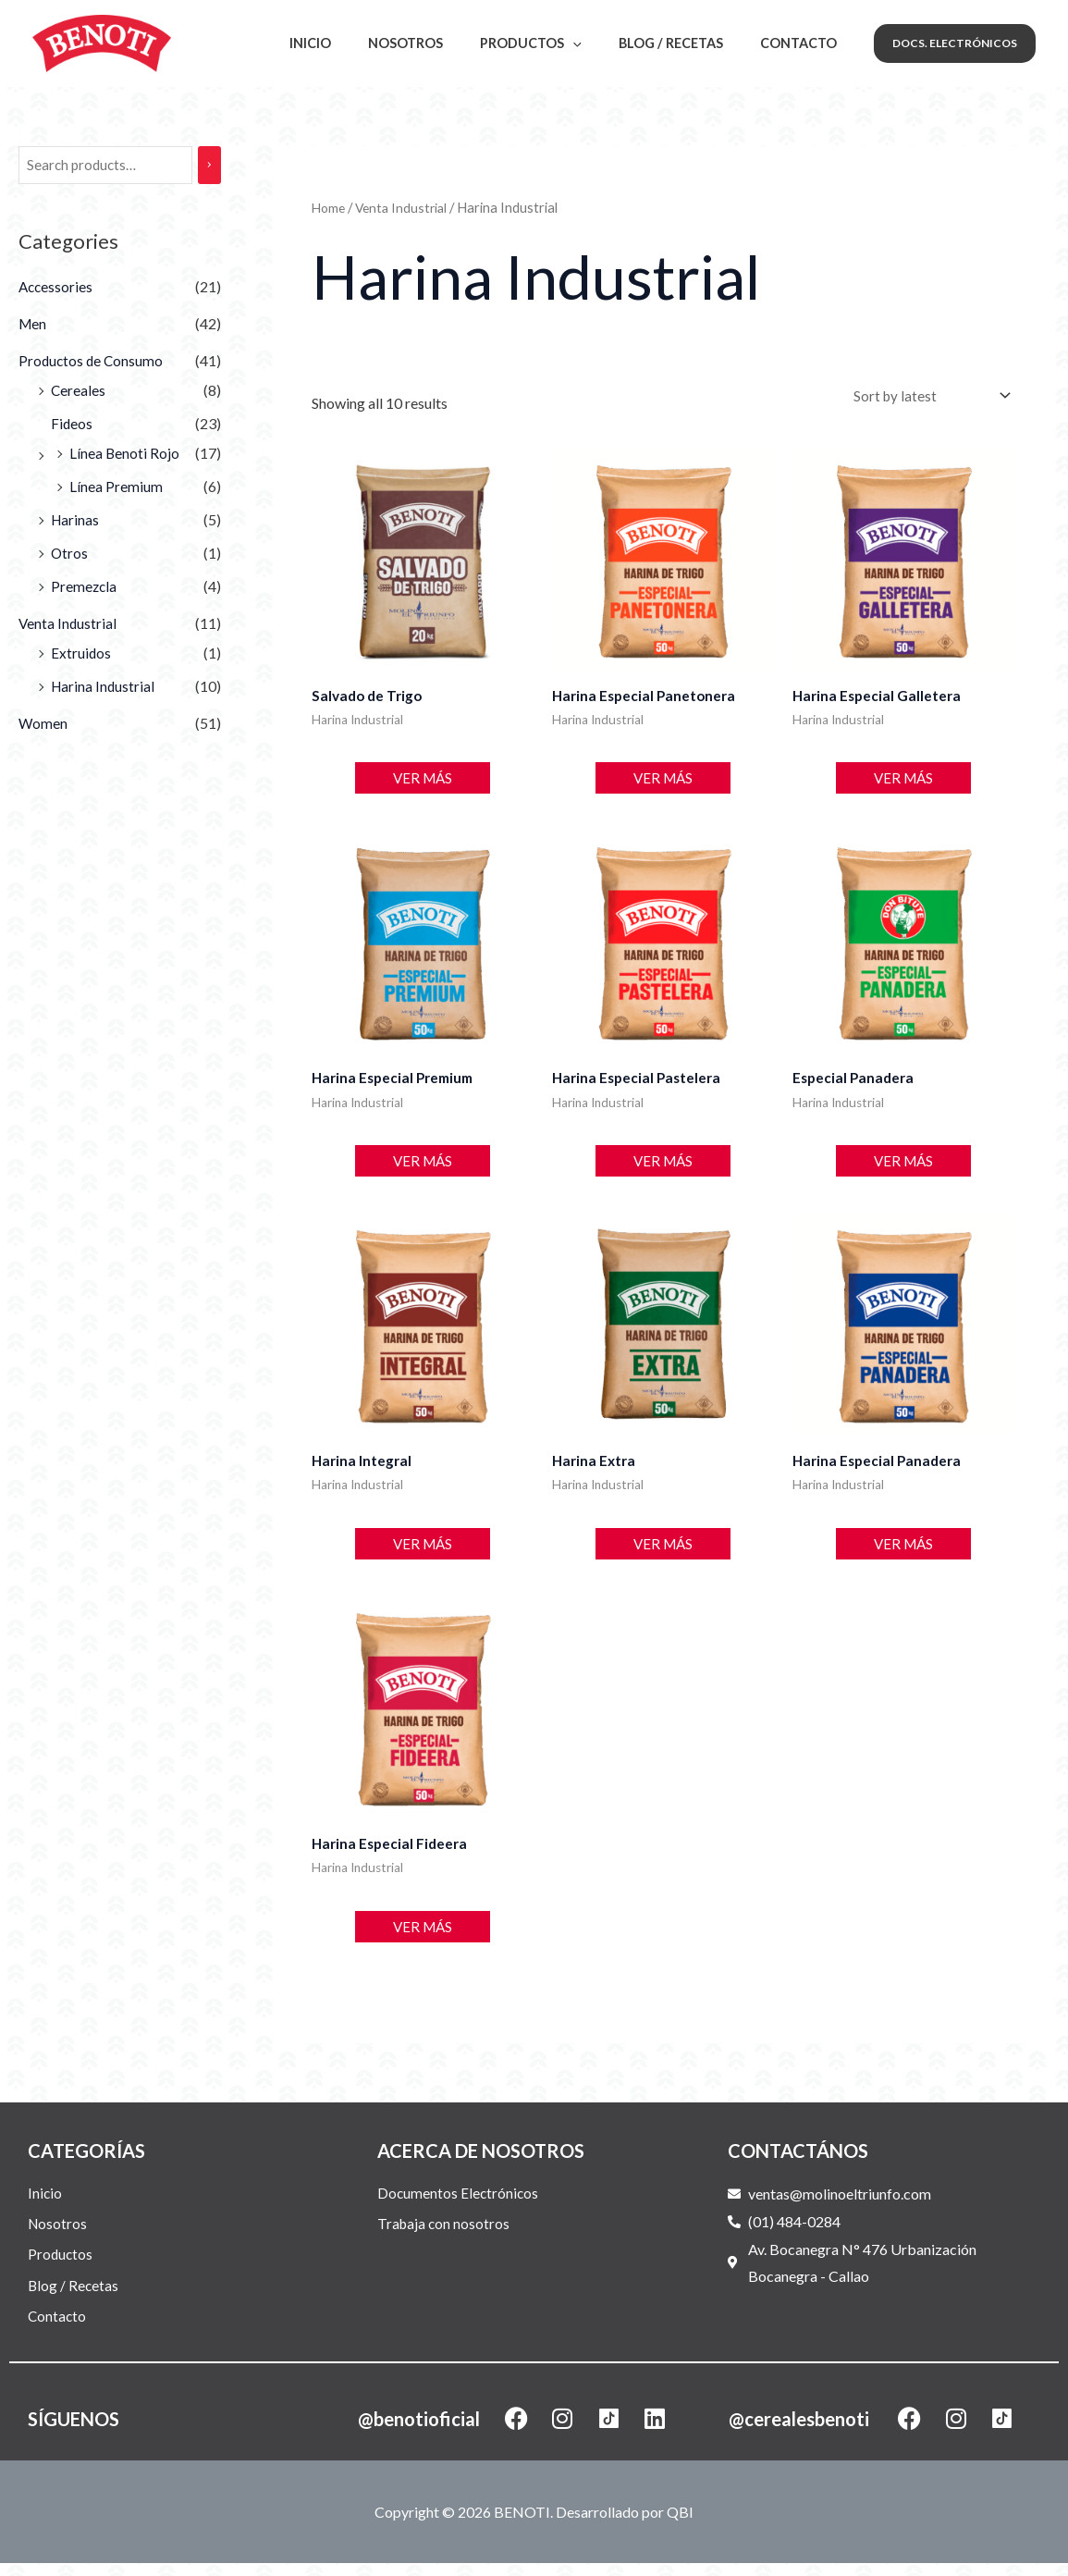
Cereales (78, 392)
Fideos (72, 425)
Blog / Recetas (686, 43)
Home (330, 207)
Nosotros (442, 43)
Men (33, 325)
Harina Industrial (104, 687)
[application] (599, 43)
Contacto (804, 43)
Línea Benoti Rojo (124, 454)
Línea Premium (116, 488)
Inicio (357, 43)
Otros (70, 554)
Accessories (56, 288)
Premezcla (84, 588)
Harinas (76, 521)
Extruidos (81, 654)
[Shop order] (928, 397)
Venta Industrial (68, 625)
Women (43, 724)
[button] (955, 43)
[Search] (213, 166)
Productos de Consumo (92, 362)
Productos (557, 43)
